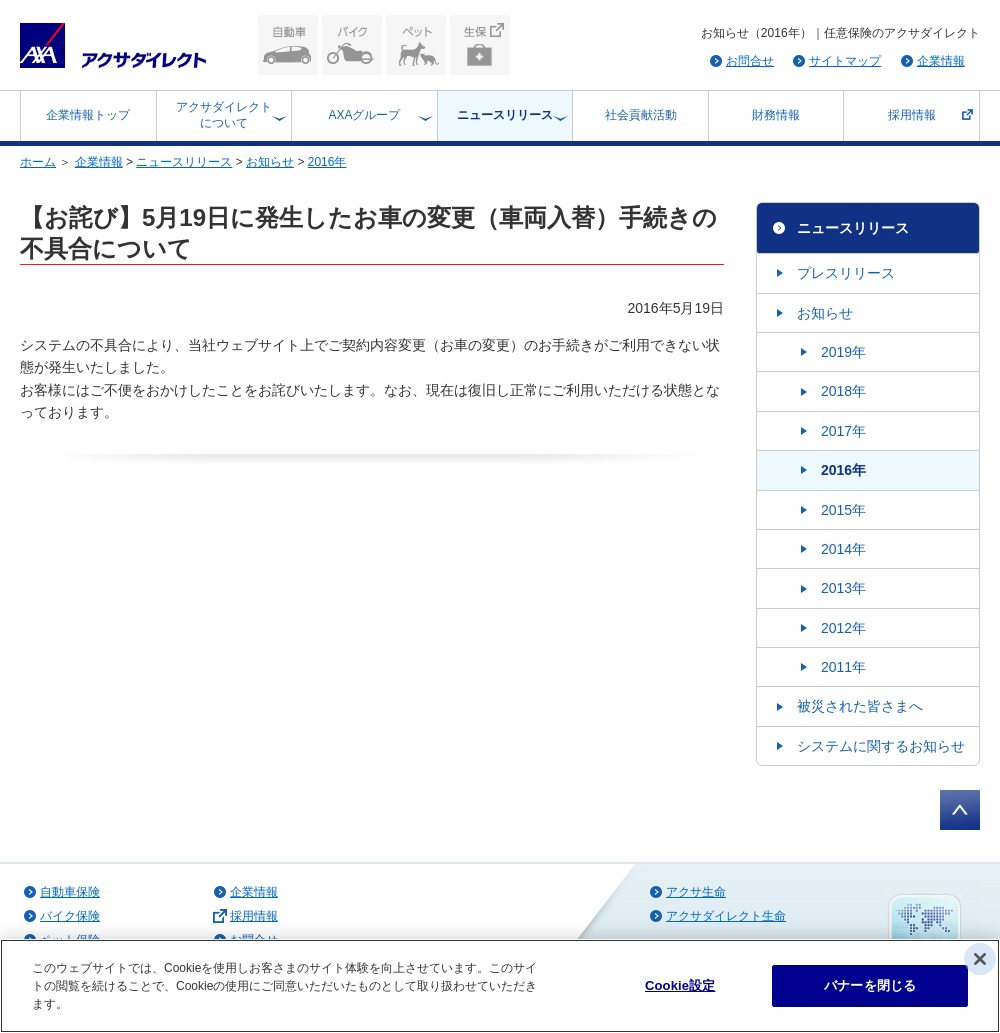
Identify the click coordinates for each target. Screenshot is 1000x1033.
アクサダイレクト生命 (726, 916)
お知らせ (270, 162)
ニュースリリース (505, 115)
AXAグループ (364, 115)
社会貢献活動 (641, 115)
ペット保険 (416, 45)
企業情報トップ (88, 115)
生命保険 (480, 45)
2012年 (843, 628)
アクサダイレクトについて (224, 115)
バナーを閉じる (870, 985)
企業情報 (941, 61)
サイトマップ (845, 61)
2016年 (327, 162)
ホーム (38, 162)
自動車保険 (288, 45)
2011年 (843, 667)
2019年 (843, 352)
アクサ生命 (696, 892)
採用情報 (912, 115)
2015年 (843, 510)
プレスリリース (846, 273)
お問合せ (750, 61)
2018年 (843, 391)
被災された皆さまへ (860, 706)
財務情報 (776, 115)
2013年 (843, 588)
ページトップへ (960, 810)
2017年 (843, 431)
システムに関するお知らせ (881, 746)
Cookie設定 (680, 985)
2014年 (843, 549)
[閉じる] (980, 959)
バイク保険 (352, 45)
